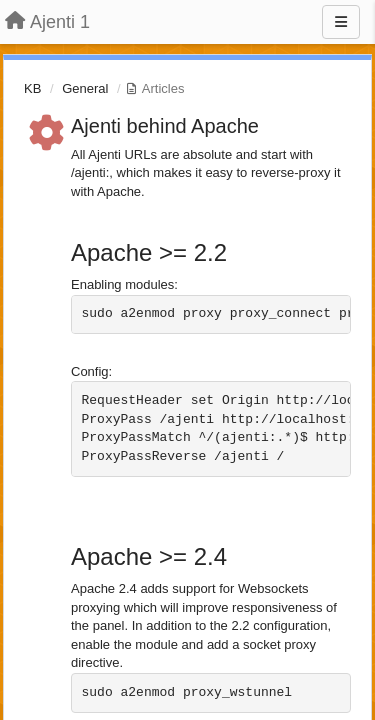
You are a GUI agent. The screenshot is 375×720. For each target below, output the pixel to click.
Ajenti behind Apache (165, 126)
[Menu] (341, 22)
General (85, 88)
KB (32, 88)
